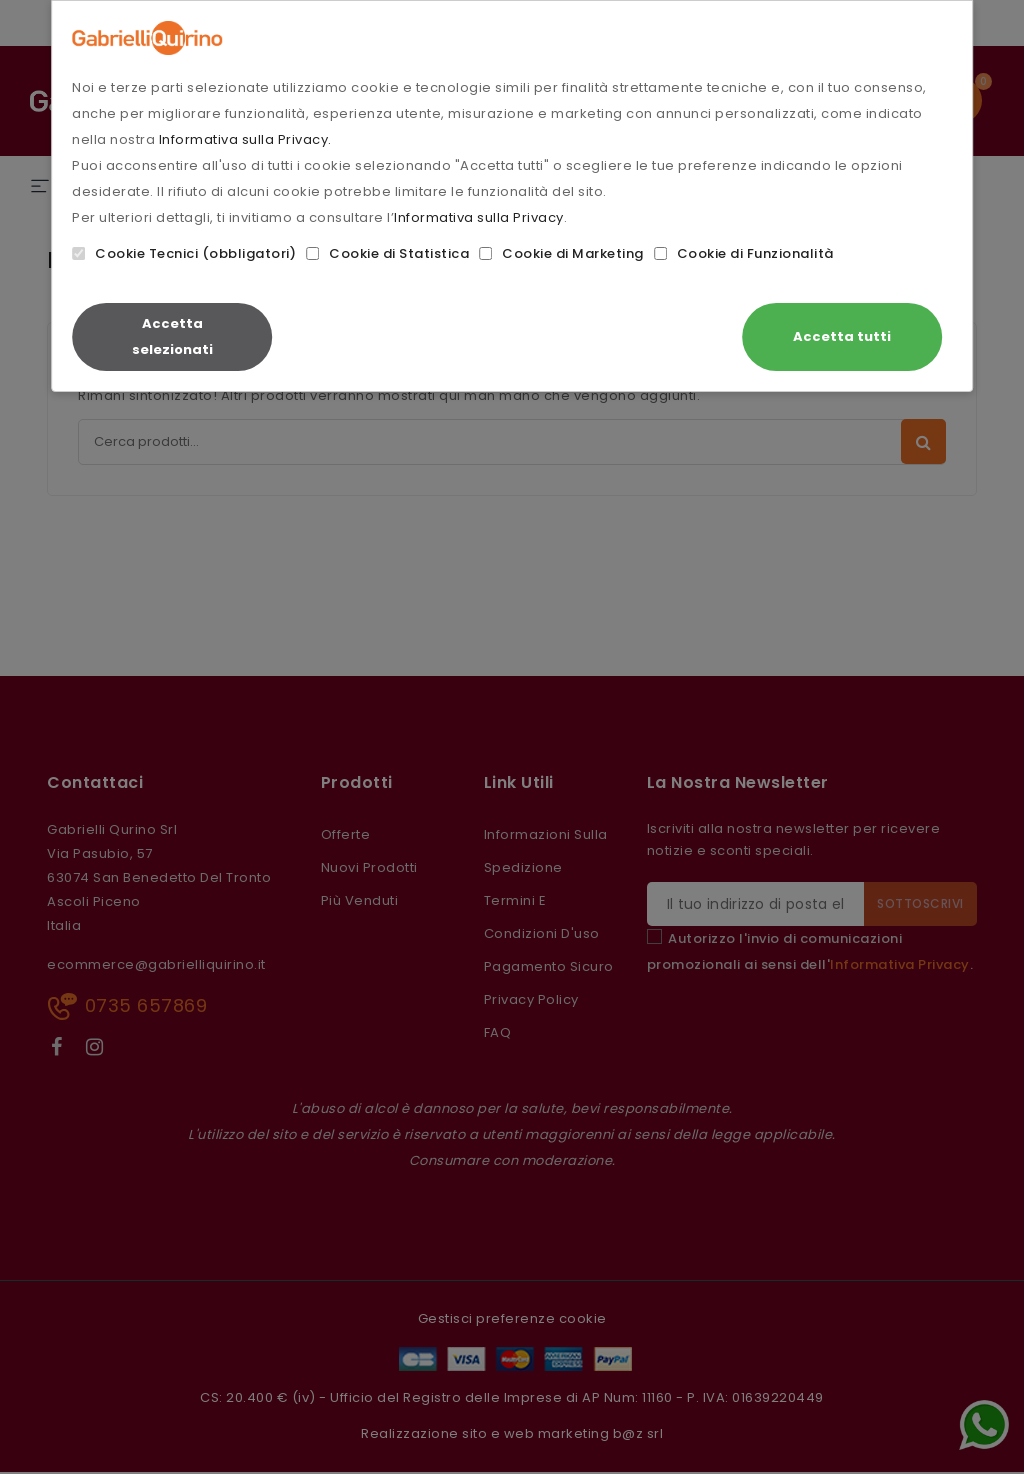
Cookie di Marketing (561, 253)
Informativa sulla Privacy (479, 217)
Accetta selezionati (172, 336)
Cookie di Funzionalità (744, 253)
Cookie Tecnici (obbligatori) (184, 253)
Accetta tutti (842, 336)
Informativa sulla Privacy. (245, 139)
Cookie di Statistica (387, 253)
